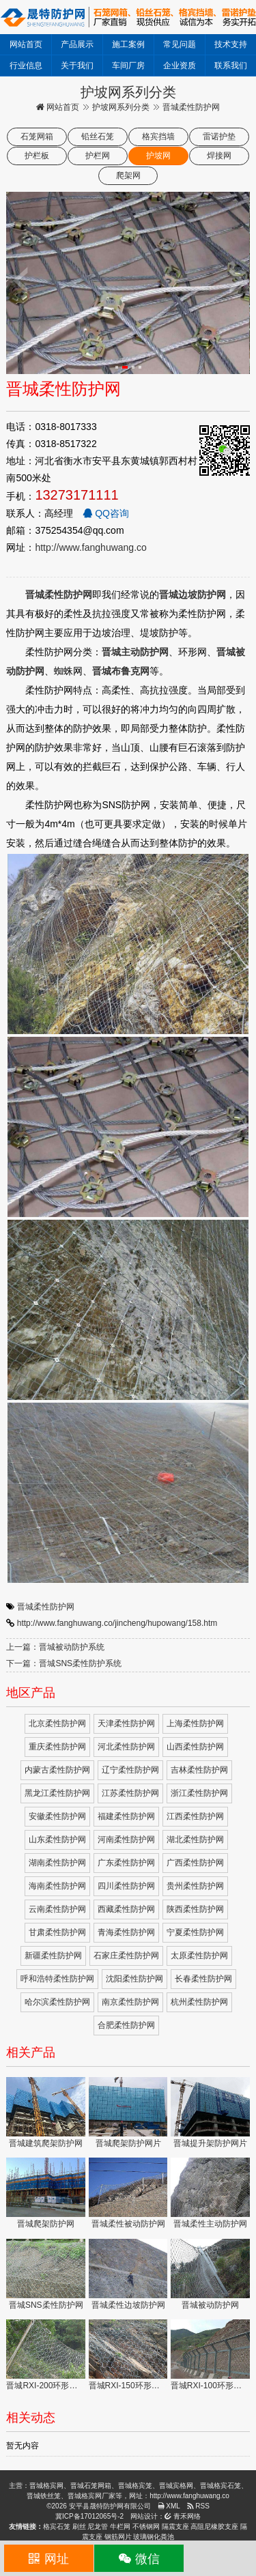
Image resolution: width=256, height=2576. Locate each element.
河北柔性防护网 (126, 1746)
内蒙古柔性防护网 (57, 1770)
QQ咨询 (106, 513)
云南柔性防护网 (57, 1909)
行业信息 (26, 65)
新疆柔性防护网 (53, 1955)
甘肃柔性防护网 (57, 1932)
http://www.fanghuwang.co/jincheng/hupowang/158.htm (117, 1623)
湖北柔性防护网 (195, 1839)
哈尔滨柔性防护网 (57, 2002)
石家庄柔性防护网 (126, 1955)
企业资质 (179, 65)
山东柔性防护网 (57, 1839)
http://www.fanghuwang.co (90, 547)
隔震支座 (175, 2526)
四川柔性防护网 (126, 1886)
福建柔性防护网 (126, 1816)
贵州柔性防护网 (195, 1886)
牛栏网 (120, 2526)
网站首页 (26, 44)
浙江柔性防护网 (199, 1793)
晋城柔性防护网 (45, 1607)
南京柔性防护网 (130, 2002)
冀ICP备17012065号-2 (89, 2516)
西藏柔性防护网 (126, 1909)
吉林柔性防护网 (199, 1770)
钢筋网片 (118, 2537)
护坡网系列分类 (121, 107)
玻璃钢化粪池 (153, 2537)
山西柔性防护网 (195, 1746)
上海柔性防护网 (195, 1723)
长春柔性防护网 (203, 1979)
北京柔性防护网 (57, 1723)
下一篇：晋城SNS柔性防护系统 (64, 1663)
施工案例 (128, 44)
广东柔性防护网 (126, 1862)
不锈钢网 (146, 2526)
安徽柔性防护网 (57, 1816)
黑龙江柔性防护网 (57, 1793)
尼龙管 (97, 2526)
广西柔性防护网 (195, 1862)
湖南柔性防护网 (57, 1862)
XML (169, 2506)
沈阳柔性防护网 (134, 1979)
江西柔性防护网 (195, 1816)
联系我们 (230, 65)
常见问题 (179, 44)
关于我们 (77, 65)
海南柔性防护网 (57, 1886)
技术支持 (230, 44)
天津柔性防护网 (126, 1723)
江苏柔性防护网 (130, 1793)
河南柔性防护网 (126, 1839)
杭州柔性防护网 (199, 2002)
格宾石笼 (56, 2526)
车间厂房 (128, 65)
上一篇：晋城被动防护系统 (55, 1647)
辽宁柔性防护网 (130, 1770)
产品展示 (77, 44)
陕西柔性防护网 (195, 1909)
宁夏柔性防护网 (195, 1932)
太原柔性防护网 (199, 1955)
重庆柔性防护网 (57, 1746)
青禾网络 (183, 2516)
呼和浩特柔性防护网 (57, 1979)
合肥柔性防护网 (126, 2025)
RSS (198, 2506)
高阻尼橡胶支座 (214, 2526)
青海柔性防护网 (126, 1932)
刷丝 (79, 2526)
